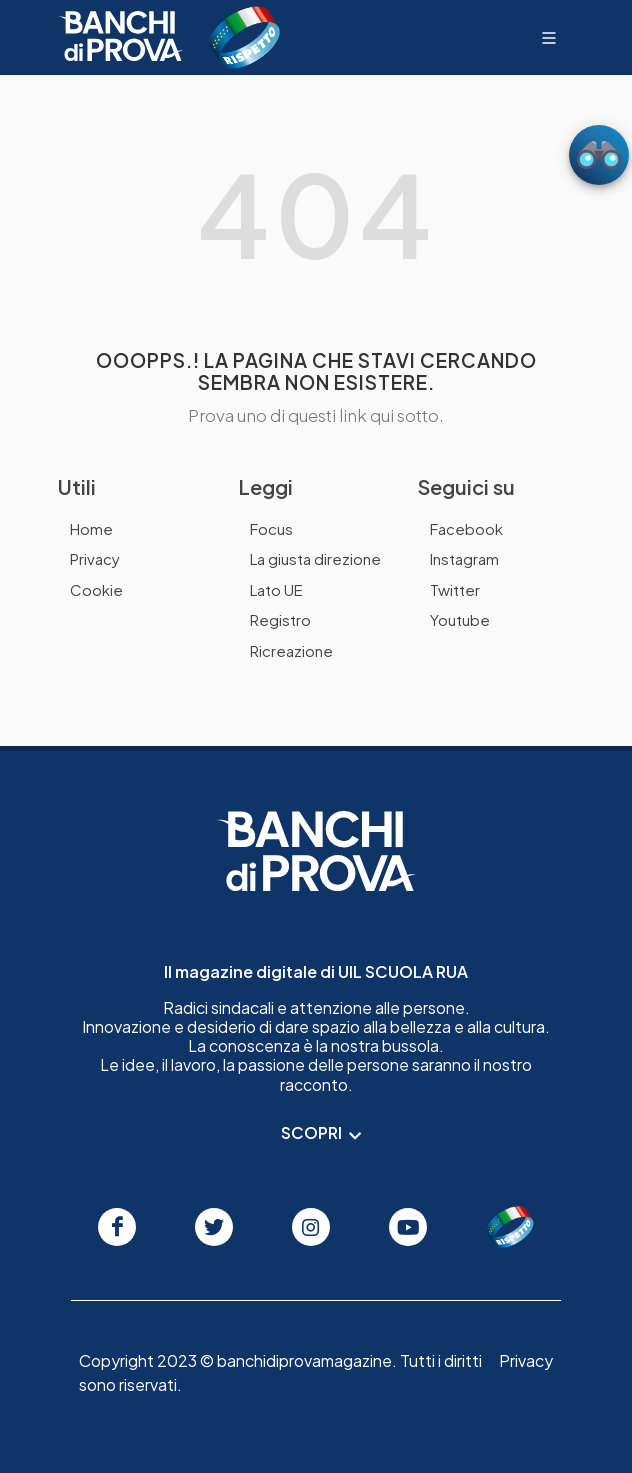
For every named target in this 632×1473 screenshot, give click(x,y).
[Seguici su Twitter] (214, 1227)
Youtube (460, 619)
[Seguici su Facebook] (117, 1227)
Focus (271, 528)
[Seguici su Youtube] (408, 1227)
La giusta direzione (315, 558)
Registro (280, 619)
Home (91, 528)
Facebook (466, 528)
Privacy (95, 558)
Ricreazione (291, 650)
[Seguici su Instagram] (311, 1227)
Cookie (96, 589)
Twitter (455, 589)
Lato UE (276, 589)
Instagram (464, 558)
